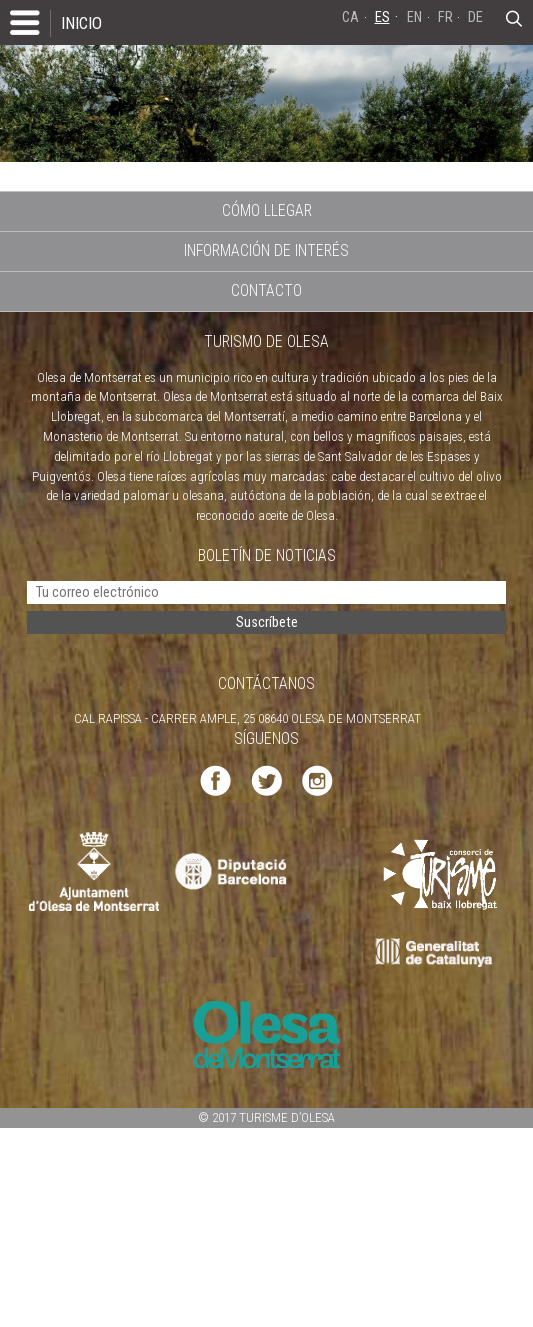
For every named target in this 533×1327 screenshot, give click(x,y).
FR (445, 17)
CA (350, 17)
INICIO (81, 23)
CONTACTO (266, 290)
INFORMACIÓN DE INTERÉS (266, 250)
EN (414, 17)
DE (475, 17)
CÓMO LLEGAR (267, 210)
